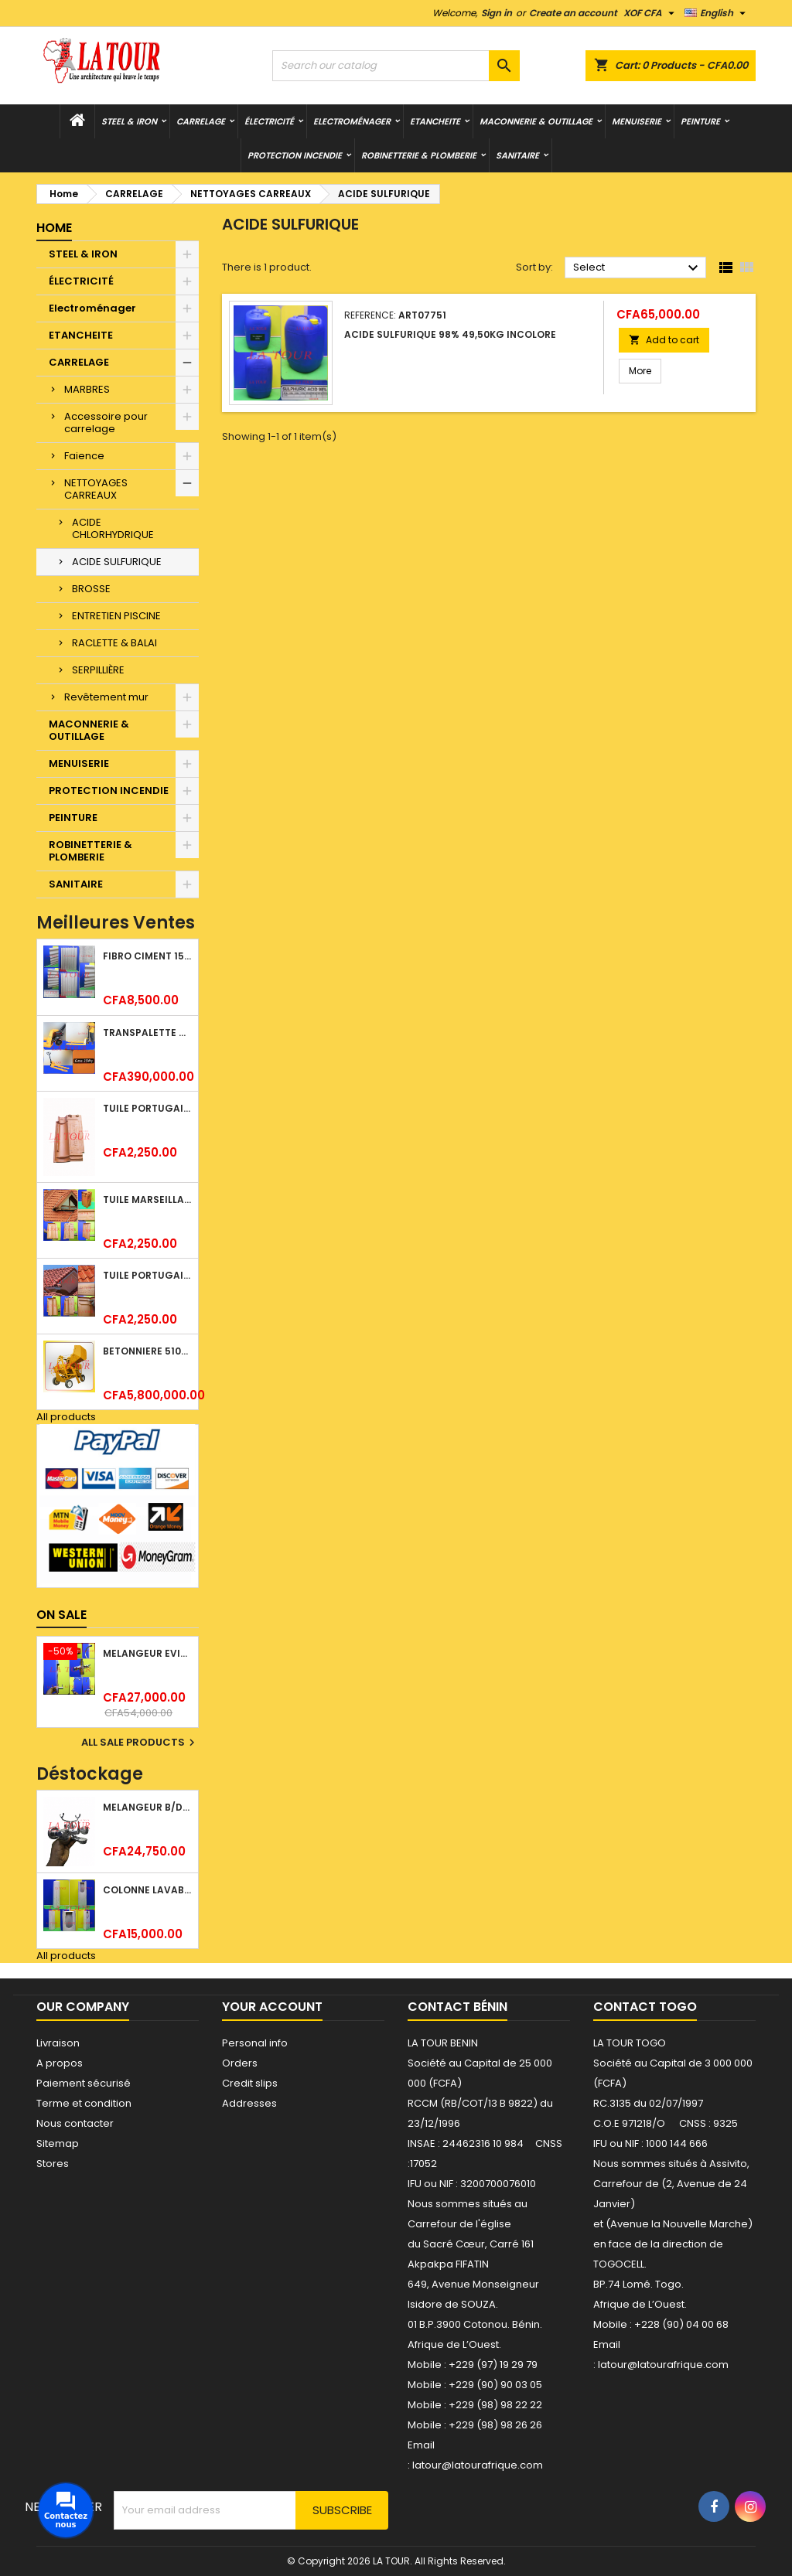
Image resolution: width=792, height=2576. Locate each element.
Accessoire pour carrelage (106, 422)
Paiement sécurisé (83, 2083)
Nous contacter (75, 2123)
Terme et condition (83, 2103)
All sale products (140, 1743)
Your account (272, 2006)
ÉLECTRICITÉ (269, 121)
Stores (52, 2163)
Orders (240, 2063)
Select (637, 268)
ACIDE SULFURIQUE (117, 561)
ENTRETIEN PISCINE (116, 615)
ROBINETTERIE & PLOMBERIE (418, 155)
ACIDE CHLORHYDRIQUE (113, 528)
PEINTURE (700, 121)
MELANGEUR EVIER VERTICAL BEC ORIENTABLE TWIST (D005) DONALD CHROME (147, 1653)
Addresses (249, 2103)
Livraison (58, 2043)
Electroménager (352, 121)
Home (54, 228)
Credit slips (250, 2083)
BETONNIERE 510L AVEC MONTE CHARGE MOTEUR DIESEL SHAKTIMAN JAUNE (147, 1351)
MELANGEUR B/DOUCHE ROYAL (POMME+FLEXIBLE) (147, 1807)
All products (66, 1416)
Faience (84, 455)
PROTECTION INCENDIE (295, 155)
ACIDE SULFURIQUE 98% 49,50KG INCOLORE (450, 334)
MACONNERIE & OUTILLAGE (536, 121)
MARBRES (87, 389)
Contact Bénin (457, 2006)
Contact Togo (645, 2006)
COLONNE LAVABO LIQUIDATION (147, 1890)
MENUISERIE (636, 121)
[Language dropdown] (716, 13)
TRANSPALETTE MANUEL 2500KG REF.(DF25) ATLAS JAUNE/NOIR (147, 1032)
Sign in (496, 12)
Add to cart (664, 339)
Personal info (255, 2043)
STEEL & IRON (129, 121)
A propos (59, 2063)
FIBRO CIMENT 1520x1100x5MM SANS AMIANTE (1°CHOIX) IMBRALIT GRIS (147, 956)
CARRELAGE (200, 121)
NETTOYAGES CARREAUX (96, 489)
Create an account (573, 12)
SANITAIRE (517, 155)
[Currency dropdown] (650, 13)
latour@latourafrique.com (663, 2364)
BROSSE (91, 588)
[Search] (396, 65)
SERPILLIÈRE (98, 670)
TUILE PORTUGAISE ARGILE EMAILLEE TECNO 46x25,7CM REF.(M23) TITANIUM (147, 1108)
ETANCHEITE (435, 121)
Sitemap (57, 2143)
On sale (61, 1615)
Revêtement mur (106, 697)
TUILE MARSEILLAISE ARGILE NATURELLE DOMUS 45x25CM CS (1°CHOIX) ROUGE (147, 1199)
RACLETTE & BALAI (114, 642)
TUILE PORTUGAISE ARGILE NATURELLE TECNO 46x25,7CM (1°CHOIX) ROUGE (147, 1275)
